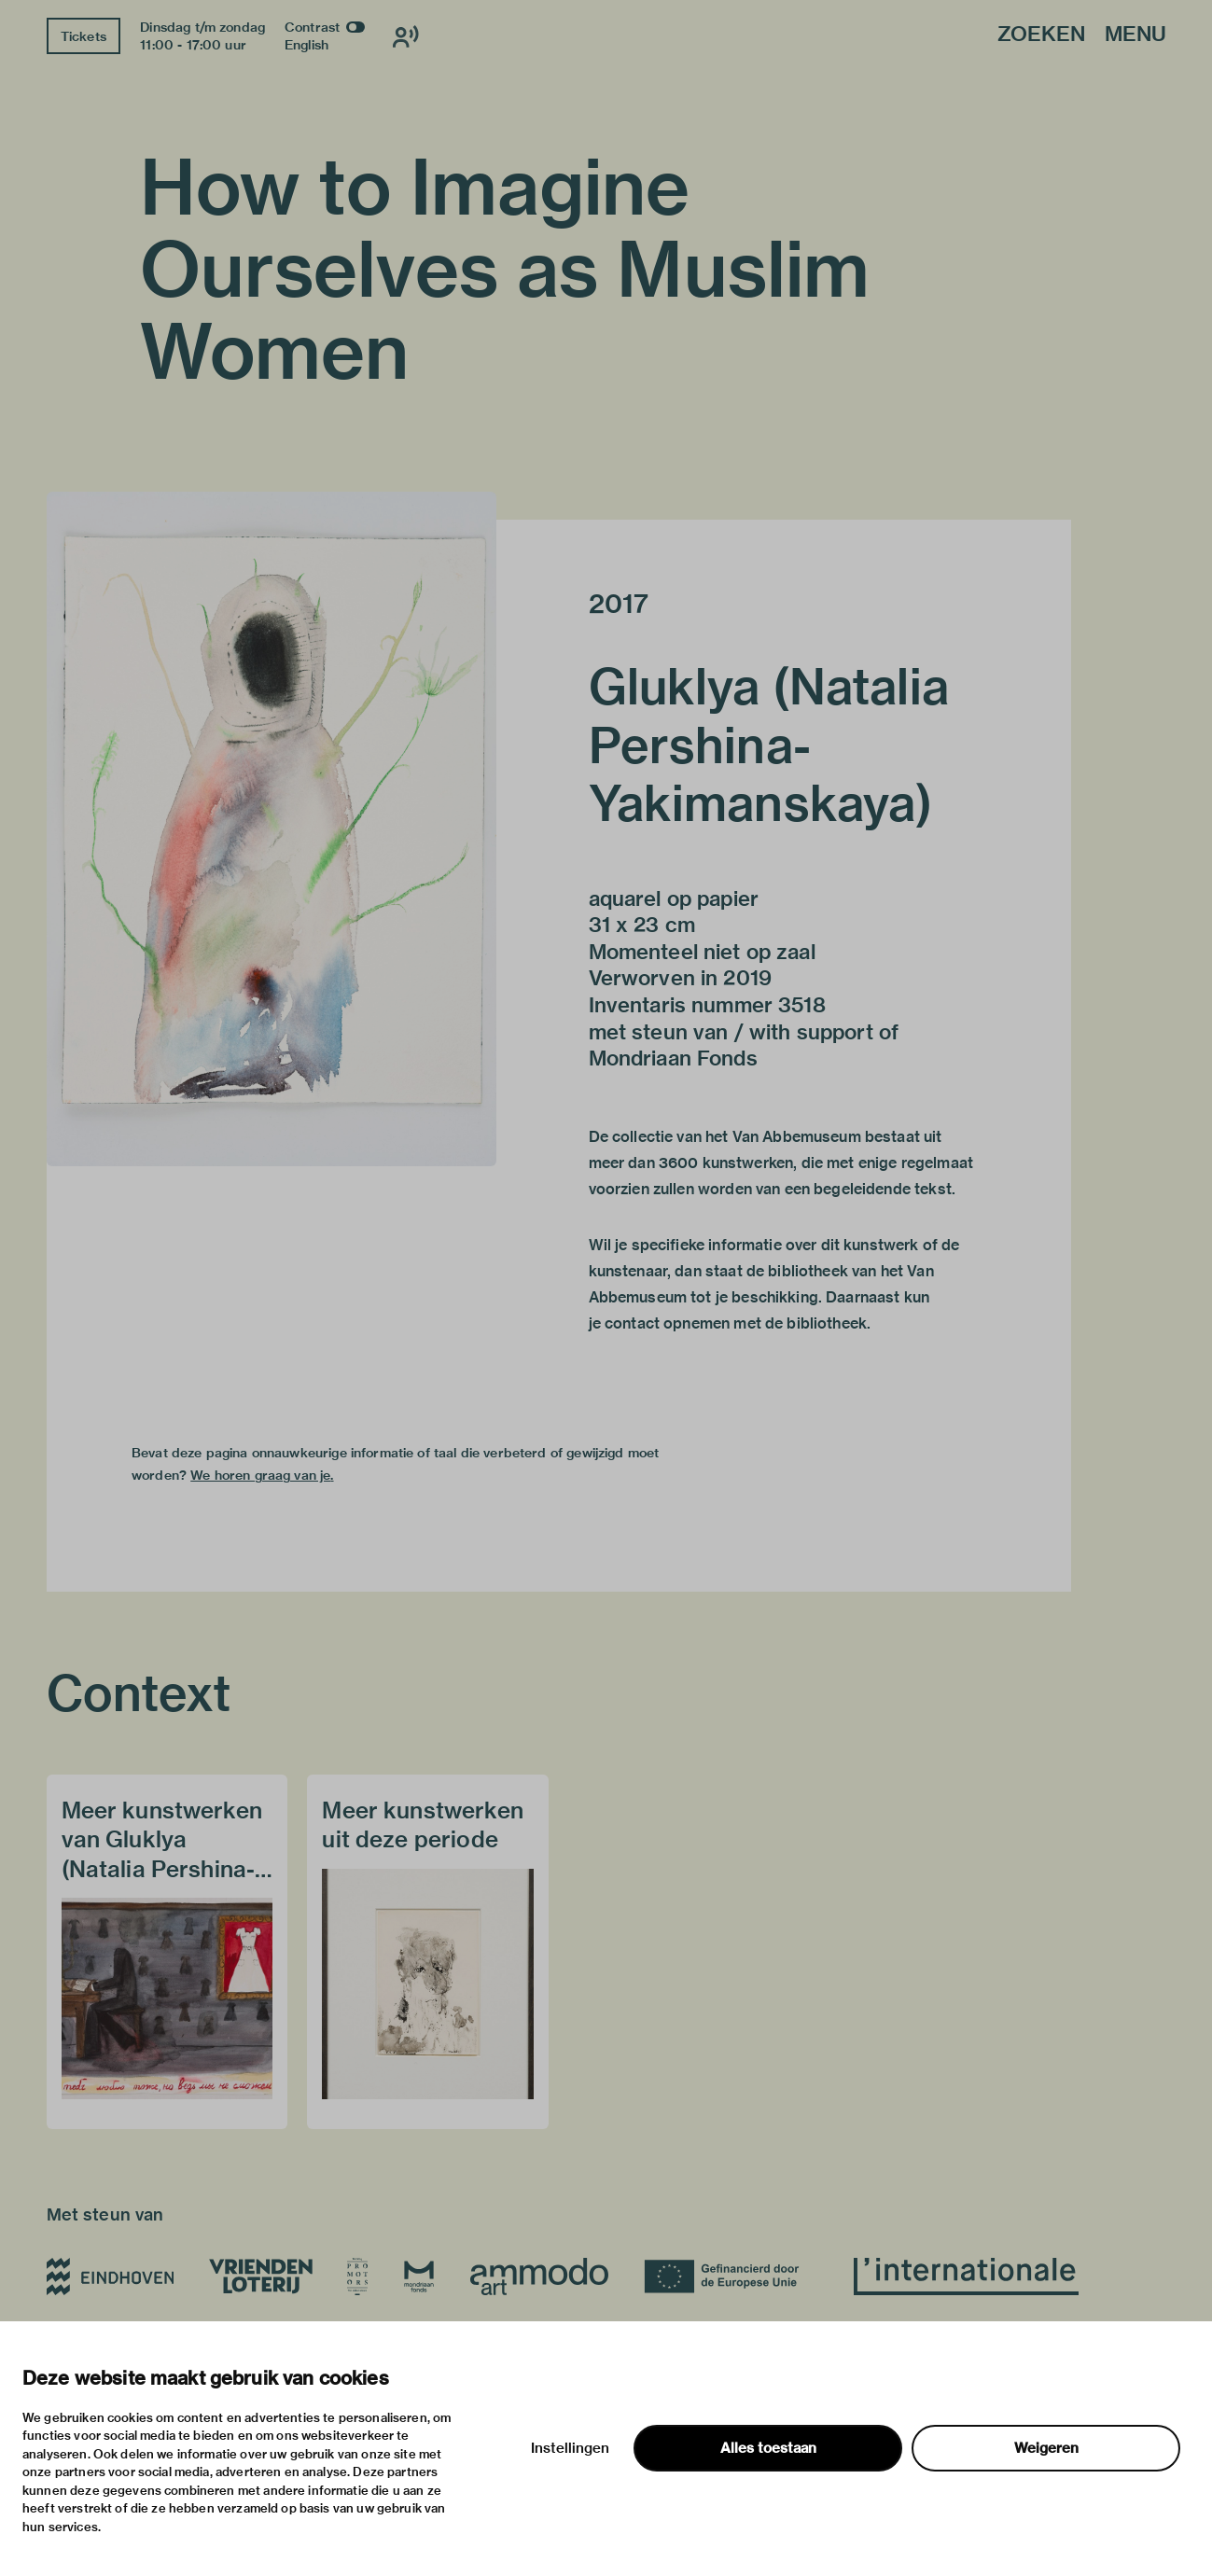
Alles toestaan (768, 2448)
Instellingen (570, 2448)
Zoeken (1041, 35)
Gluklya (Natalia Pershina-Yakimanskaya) (769, 745)
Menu (1135, 35)
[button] (271, 829)
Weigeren (1046, 2448)
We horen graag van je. (261, 1475)
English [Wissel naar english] (306, 44)
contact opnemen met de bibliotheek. (738, 1323)
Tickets (83, 36)
